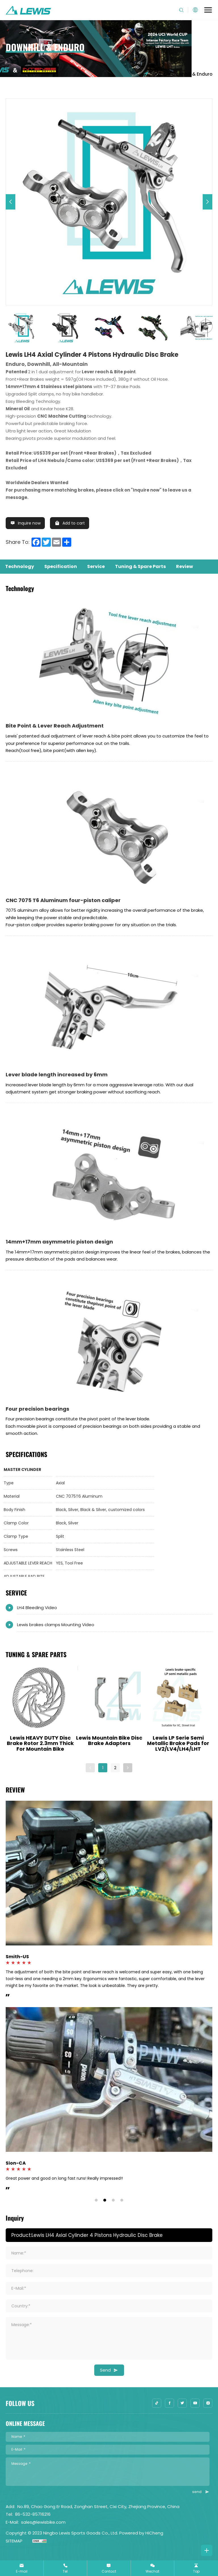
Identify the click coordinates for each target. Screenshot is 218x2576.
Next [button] (215, 327)
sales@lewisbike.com (43, 2522)
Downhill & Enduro (192, 74)
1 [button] (102, 1768)
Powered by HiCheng (141, 2533)
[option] (109, 202)
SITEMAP (14, 2541)
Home (153, 74)
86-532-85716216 (33, 2514)
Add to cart (73, 523)
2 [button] (115, 1768)
